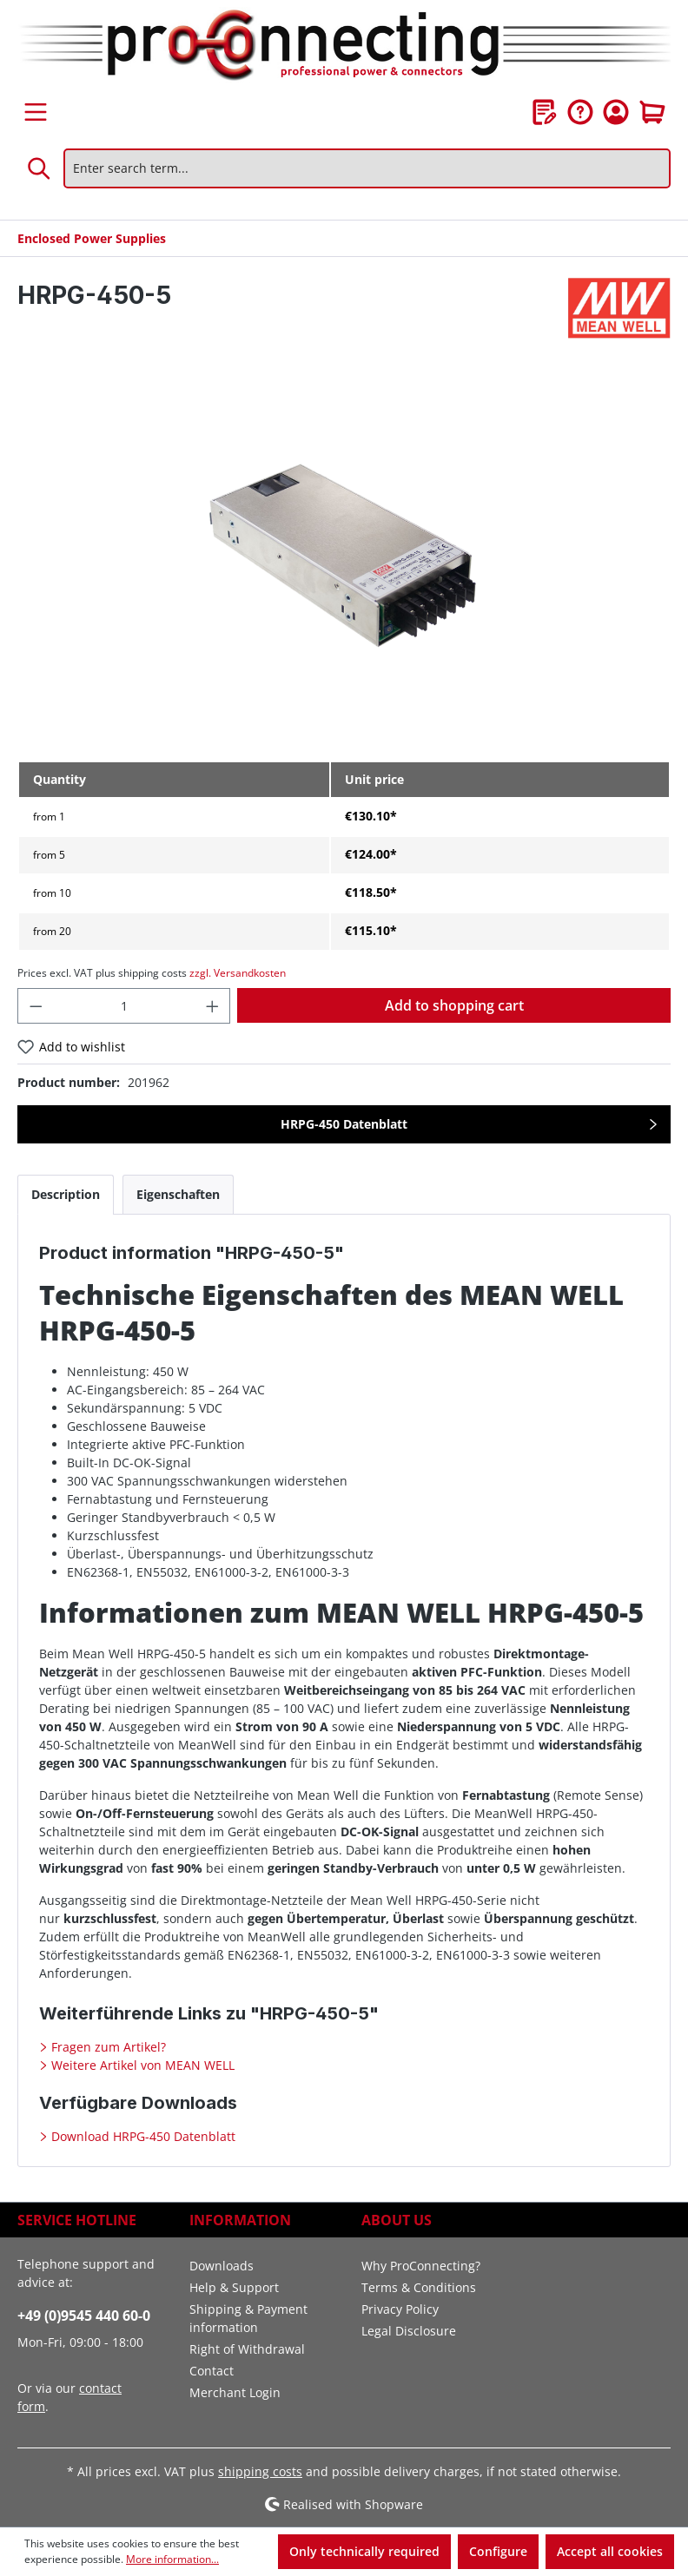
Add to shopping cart (454, 1005)
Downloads (221, 2265)
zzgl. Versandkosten (237, 972)
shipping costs (260, 2471)
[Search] (40, 168)
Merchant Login (235, 2392)
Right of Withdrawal (247, 2349)
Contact (211, 2370)
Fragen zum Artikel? (107, 2047)
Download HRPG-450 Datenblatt (141, 2136)
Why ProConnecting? (420, 2265)
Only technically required (364, 2551)
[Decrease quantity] (35, 1006)
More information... (172, 2559)
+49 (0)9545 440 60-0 (83, 2315)
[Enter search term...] (367, 168)
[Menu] (35, 112)
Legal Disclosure (408, 2330)
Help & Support (234, 2287)
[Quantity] (124, 1006)
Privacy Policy (400, 2309)
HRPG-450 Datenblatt (344, 1124)
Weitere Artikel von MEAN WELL (141, 2065)
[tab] (65, 1194)
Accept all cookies (610, 2551)
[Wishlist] (544, 112)
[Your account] (616, 112)
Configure (498, 2551)
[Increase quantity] (213, 1006)
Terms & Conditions (418, 2287)
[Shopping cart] (652, 112)
